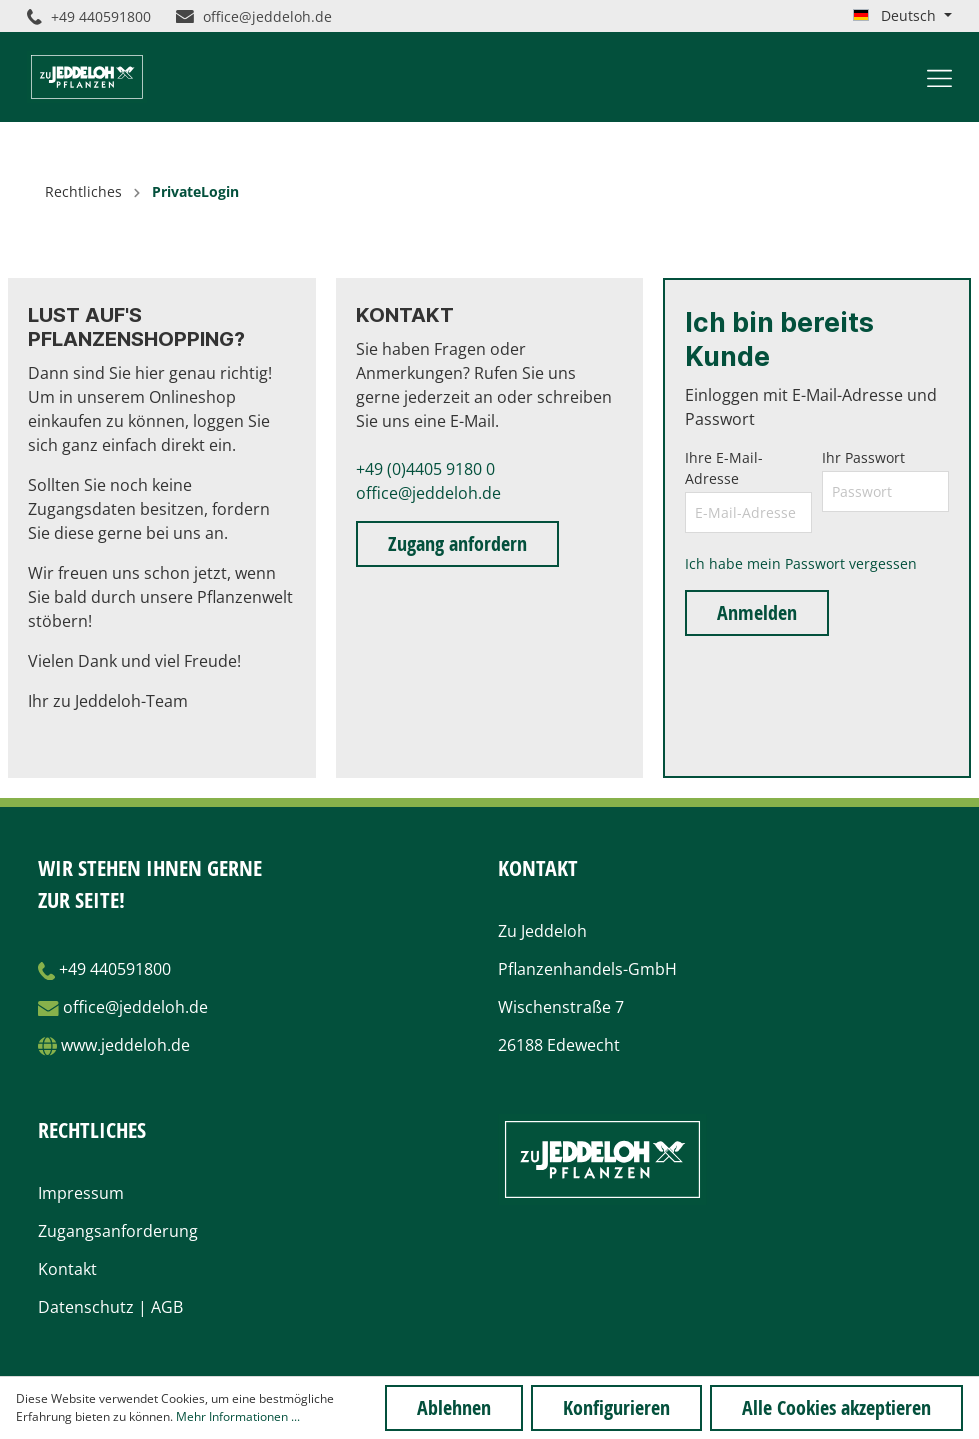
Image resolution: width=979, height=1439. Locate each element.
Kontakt (67, 1269)
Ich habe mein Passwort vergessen (801, 563)
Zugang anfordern (457, 543)
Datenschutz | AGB (110, 1307)
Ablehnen (454, 1407)
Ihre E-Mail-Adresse (724, 468)
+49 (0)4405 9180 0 (425, 469)
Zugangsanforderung (118, 1231)
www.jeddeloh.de (125, 1045)
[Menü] (939, 77)
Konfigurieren (616, 1407)
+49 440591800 (89, 16)
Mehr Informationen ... (238, 1416)
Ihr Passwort (863, 457)
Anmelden (757, 612)
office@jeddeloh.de (254, 16)
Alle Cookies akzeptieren (836, 1407)
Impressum (81, 1193)
